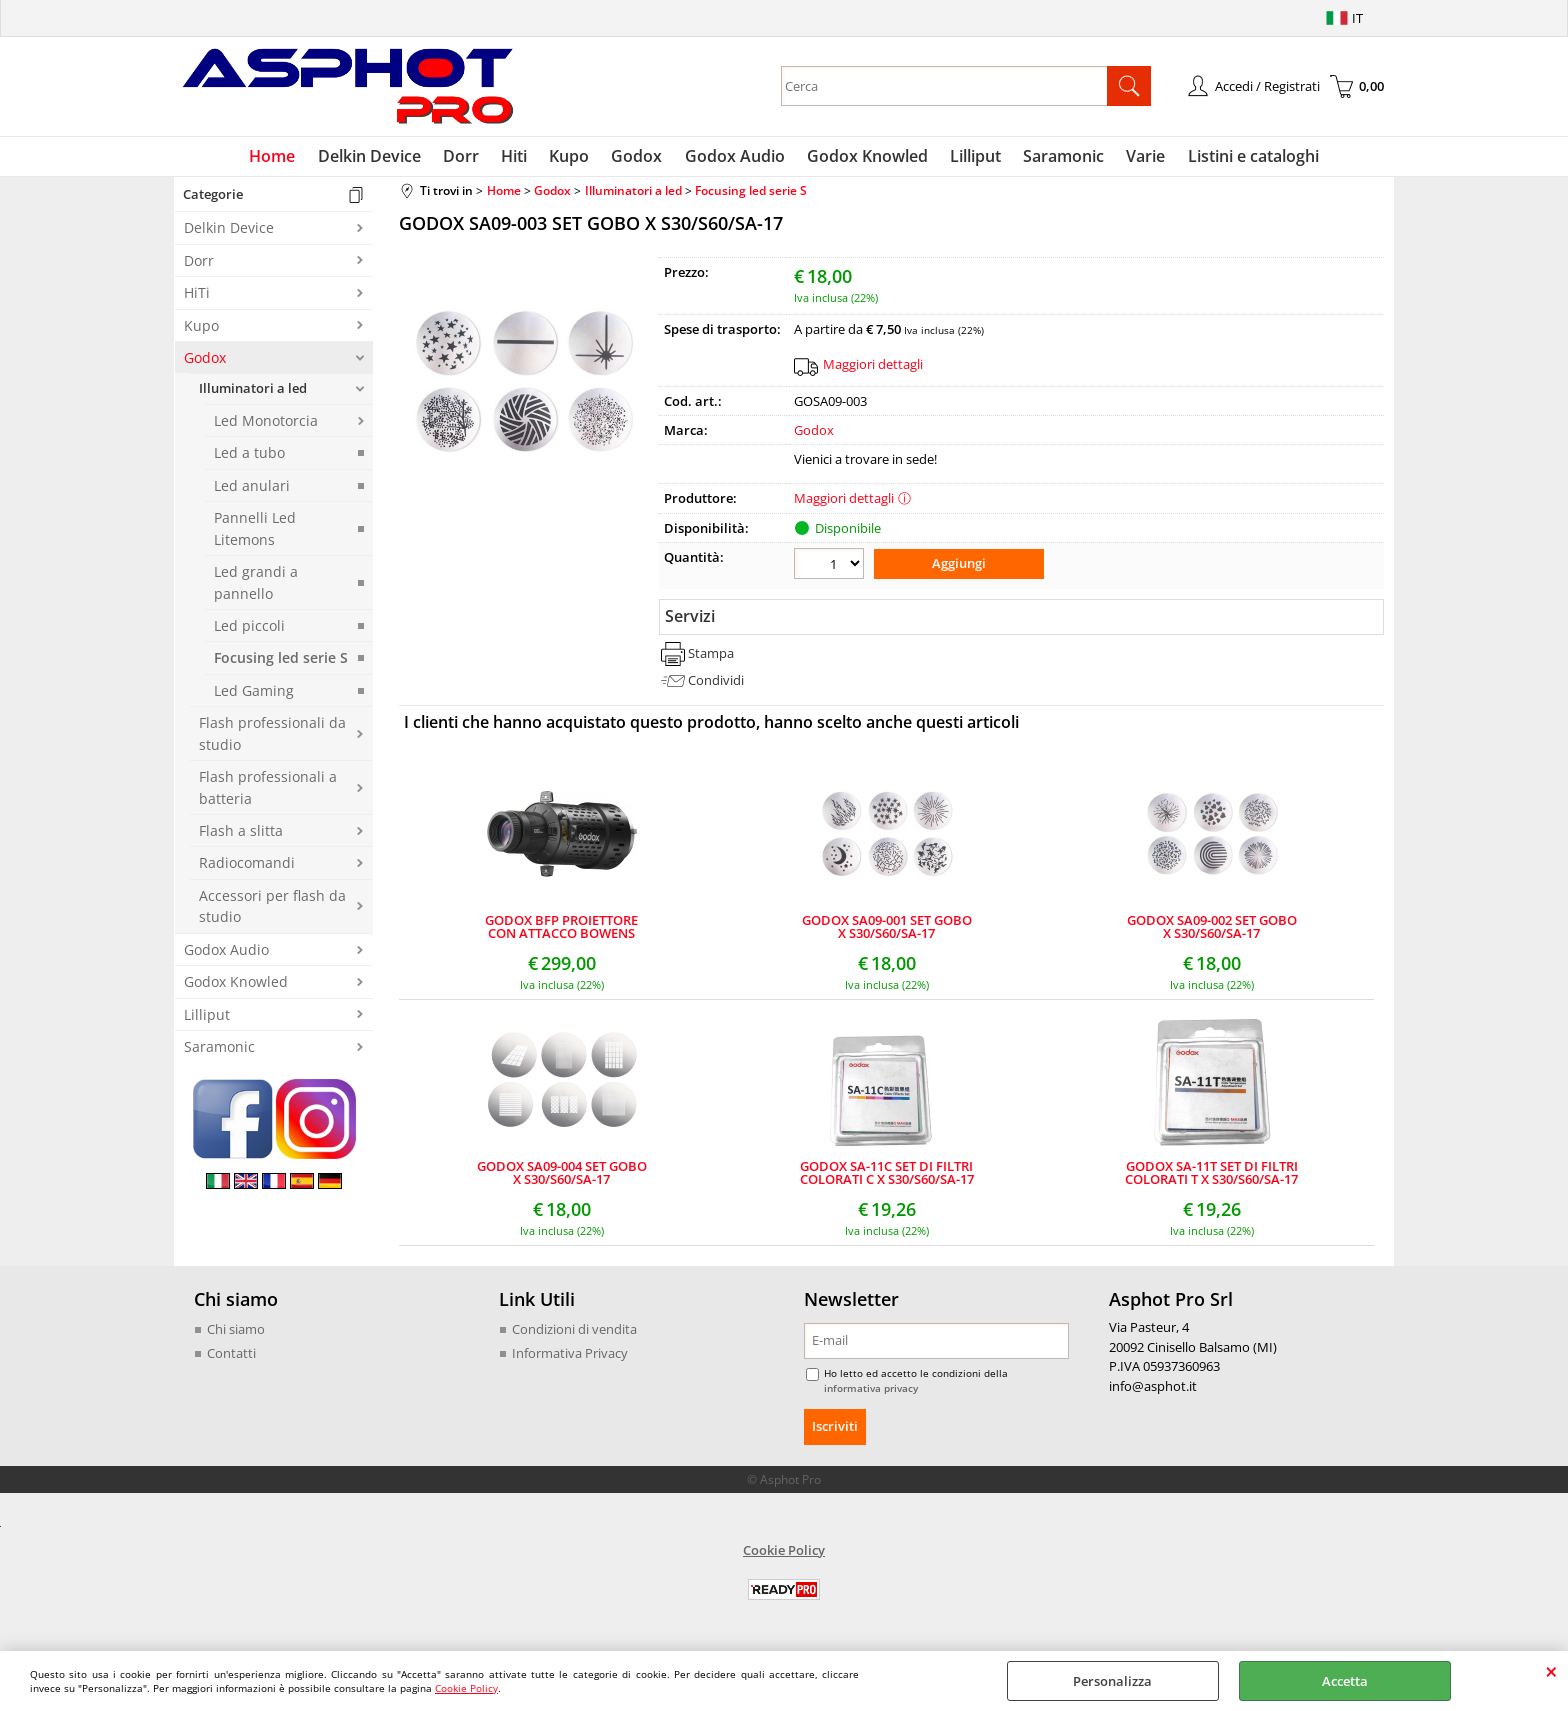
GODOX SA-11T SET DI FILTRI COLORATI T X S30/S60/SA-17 (1211, 1176)
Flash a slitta (241, 834)
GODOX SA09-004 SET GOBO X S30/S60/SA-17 (562, 1176)
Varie (1136, 158)
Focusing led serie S (281, 662)
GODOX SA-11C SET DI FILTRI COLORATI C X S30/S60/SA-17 (887, 1176)
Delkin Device (379, 158)
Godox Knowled (864, 158)
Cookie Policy (466, 1688)
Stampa (711, 656)
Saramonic (1056, 158)
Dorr (469, 158)
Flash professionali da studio (272, 738)
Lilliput (970, 158)
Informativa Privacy (570, 1356)
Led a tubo (249, 457)
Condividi (716, 683)
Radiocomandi (247, 867)
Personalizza (1112, 1681)
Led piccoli (249, 629)
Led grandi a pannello (256, 587)
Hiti (520, 158)
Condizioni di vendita (574, 1332)
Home (285, 158)
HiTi (197, 297)
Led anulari (252, 489)
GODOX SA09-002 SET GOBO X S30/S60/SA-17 (1212, 930)
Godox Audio (734, 158)
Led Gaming (254, 694)
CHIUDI (1551, 1671)
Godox (638, 158)
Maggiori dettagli (873, 368)
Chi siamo (236, 1332)
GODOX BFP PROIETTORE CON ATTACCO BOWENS (561, 930)
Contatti (231, 1356)
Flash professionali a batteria (268, 792)
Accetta (1345, 1681)
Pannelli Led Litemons (255, 533)
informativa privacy (871, 1391)
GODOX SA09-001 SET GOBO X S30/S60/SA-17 (887, 930)
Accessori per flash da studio (272, 910)
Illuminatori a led (253, 393)
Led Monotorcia (266, 424)
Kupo (573, 158)
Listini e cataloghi (1241, 158)
